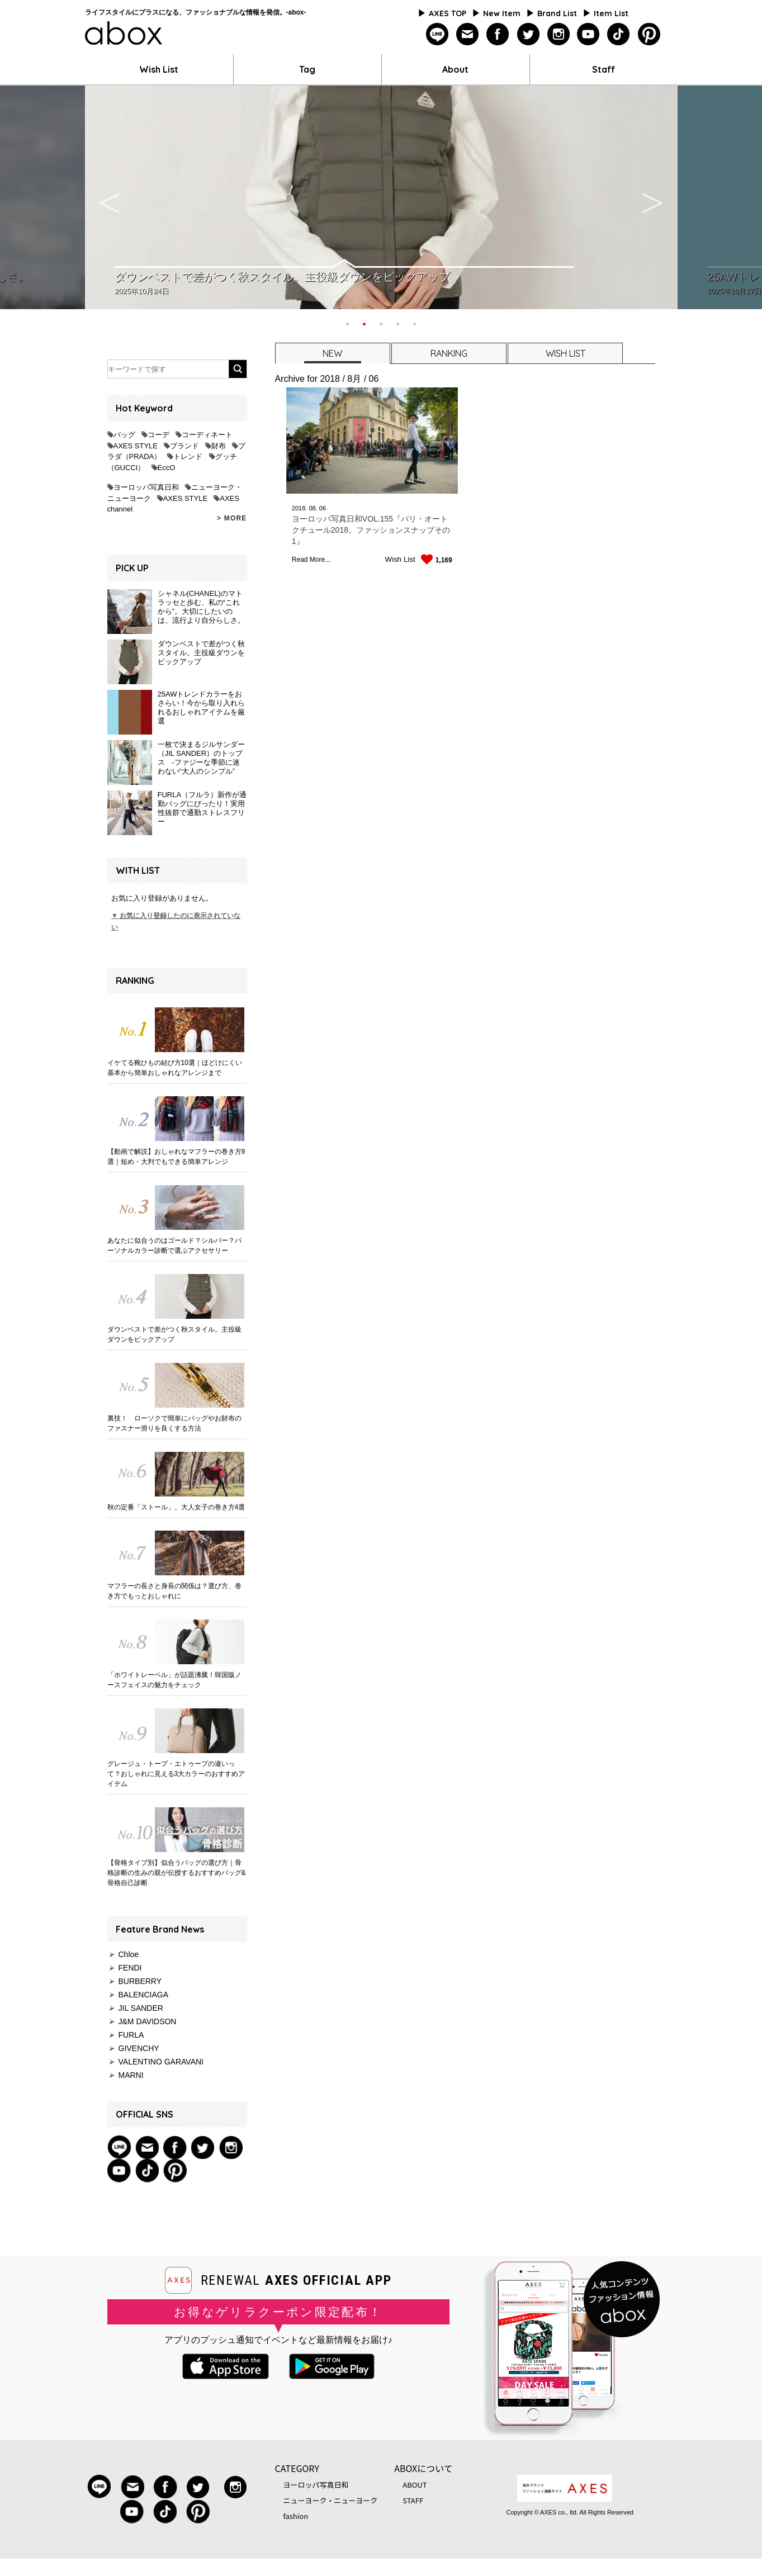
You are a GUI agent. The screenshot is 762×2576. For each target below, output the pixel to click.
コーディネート (207, 434)
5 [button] (414, 323)
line (437, 34)
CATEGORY (297, 2468)
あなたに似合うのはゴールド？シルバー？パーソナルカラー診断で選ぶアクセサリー (174, 1245)
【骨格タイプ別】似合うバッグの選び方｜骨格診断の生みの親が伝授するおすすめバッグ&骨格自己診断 (176, 1873)
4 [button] (398, 323)
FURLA (131, 2034)
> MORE (232, 518)
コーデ (158, 434)
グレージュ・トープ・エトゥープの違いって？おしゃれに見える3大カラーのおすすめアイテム (176, 1774)
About (455, 69)
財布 (218, 446)
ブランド (184, 446)
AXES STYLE (135, 446)
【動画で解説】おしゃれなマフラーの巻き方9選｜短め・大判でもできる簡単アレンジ (176, 1157)
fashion (296, 2516)
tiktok (618, 34)
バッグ (124, 434)
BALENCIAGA (143, 1994)
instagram (558, 34)
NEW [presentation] (332, 353)
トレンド (187, 456)
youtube (588, 34)
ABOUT (415, 2484)
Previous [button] (110, 197)
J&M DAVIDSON (148, 2021)
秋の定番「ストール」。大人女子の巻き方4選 (176, 1507)
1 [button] (347, 323)
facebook (497, 34)
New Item (501, 13)
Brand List (557, 13)
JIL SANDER (141, 2008)
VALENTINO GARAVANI (161, 2061)
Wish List (158, 69)
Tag (307, 69)
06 (322, 508)
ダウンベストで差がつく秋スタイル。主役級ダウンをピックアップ (174, 1334)
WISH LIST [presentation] (565, 353)
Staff (603, 69)
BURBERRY (140, 1981)
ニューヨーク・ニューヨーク (330, 2500)
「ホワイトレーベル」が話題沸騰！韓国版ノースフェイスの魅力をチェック (174, 1680)
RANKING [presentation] (448, 353)
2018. (299, 508)
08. (313, 508)
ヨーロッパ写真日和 (146, 487)
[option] (381, 197)
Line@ (119, 2147)
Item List (611, 13)
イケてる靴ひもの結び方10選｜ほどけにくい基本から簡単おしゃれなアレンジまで (174, 1068)
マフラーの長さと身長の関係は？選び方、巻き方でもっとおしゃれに (174, 1591)
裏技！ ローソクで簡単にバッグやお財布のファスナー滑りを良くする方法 (174, 1423)
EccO (167, 467)
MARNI (131, 2075)
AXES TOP (447, 13)
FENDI (130, 1967)
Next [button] (653, 197)
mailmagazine (467, 34)
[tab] (332, 353)
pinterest (648, 34)
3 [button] (381, 323)
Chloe (129, 1954)
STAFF (413, 2500)
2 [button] (364, 323)
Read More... (311, 560)
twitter (528, 34)
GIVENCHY (139, 2048)
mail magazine (147, 2147)
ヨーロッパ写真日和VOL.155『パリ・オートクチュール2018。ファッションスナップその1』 (371, 530)
